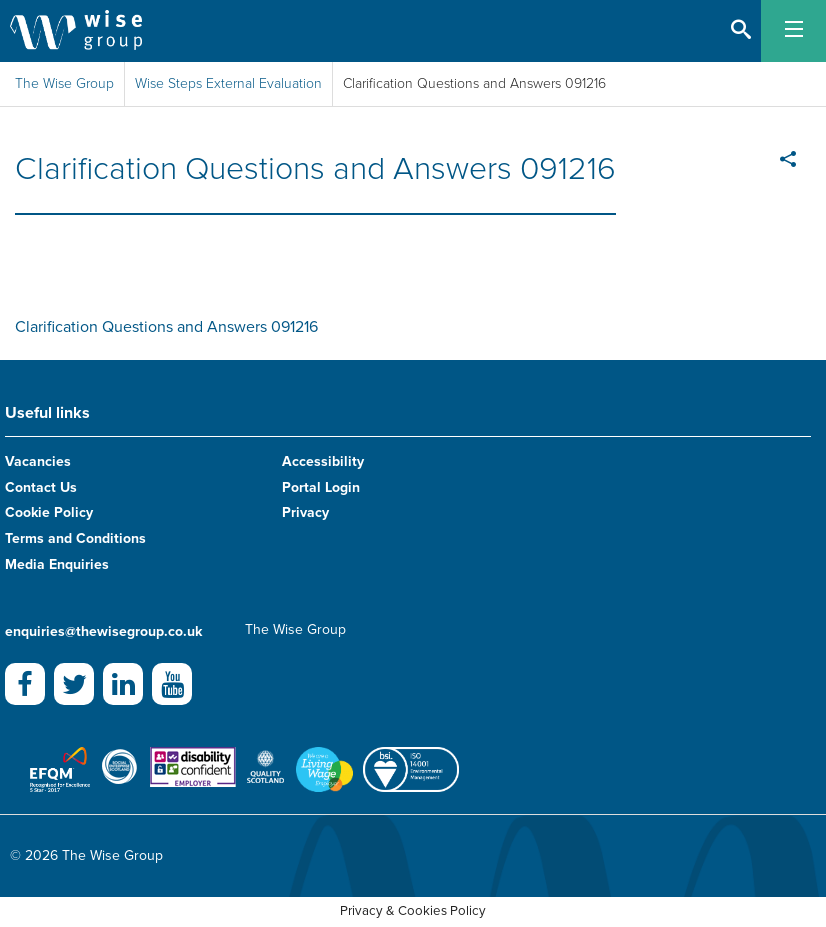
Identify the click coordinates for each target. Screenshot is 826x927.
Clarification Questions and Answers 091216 (166, 327)
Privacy (305, 512)
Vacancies (38, 461)
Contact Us (41, 487)
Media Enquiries (57, 564)
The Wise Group (64, 83)
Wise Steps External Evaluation (228, 83)
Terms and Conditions (75, 538)
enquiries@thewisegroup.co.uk (103, 631)
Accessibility (323, 461)
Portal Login (321, 487)
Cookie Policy (49, 512)
